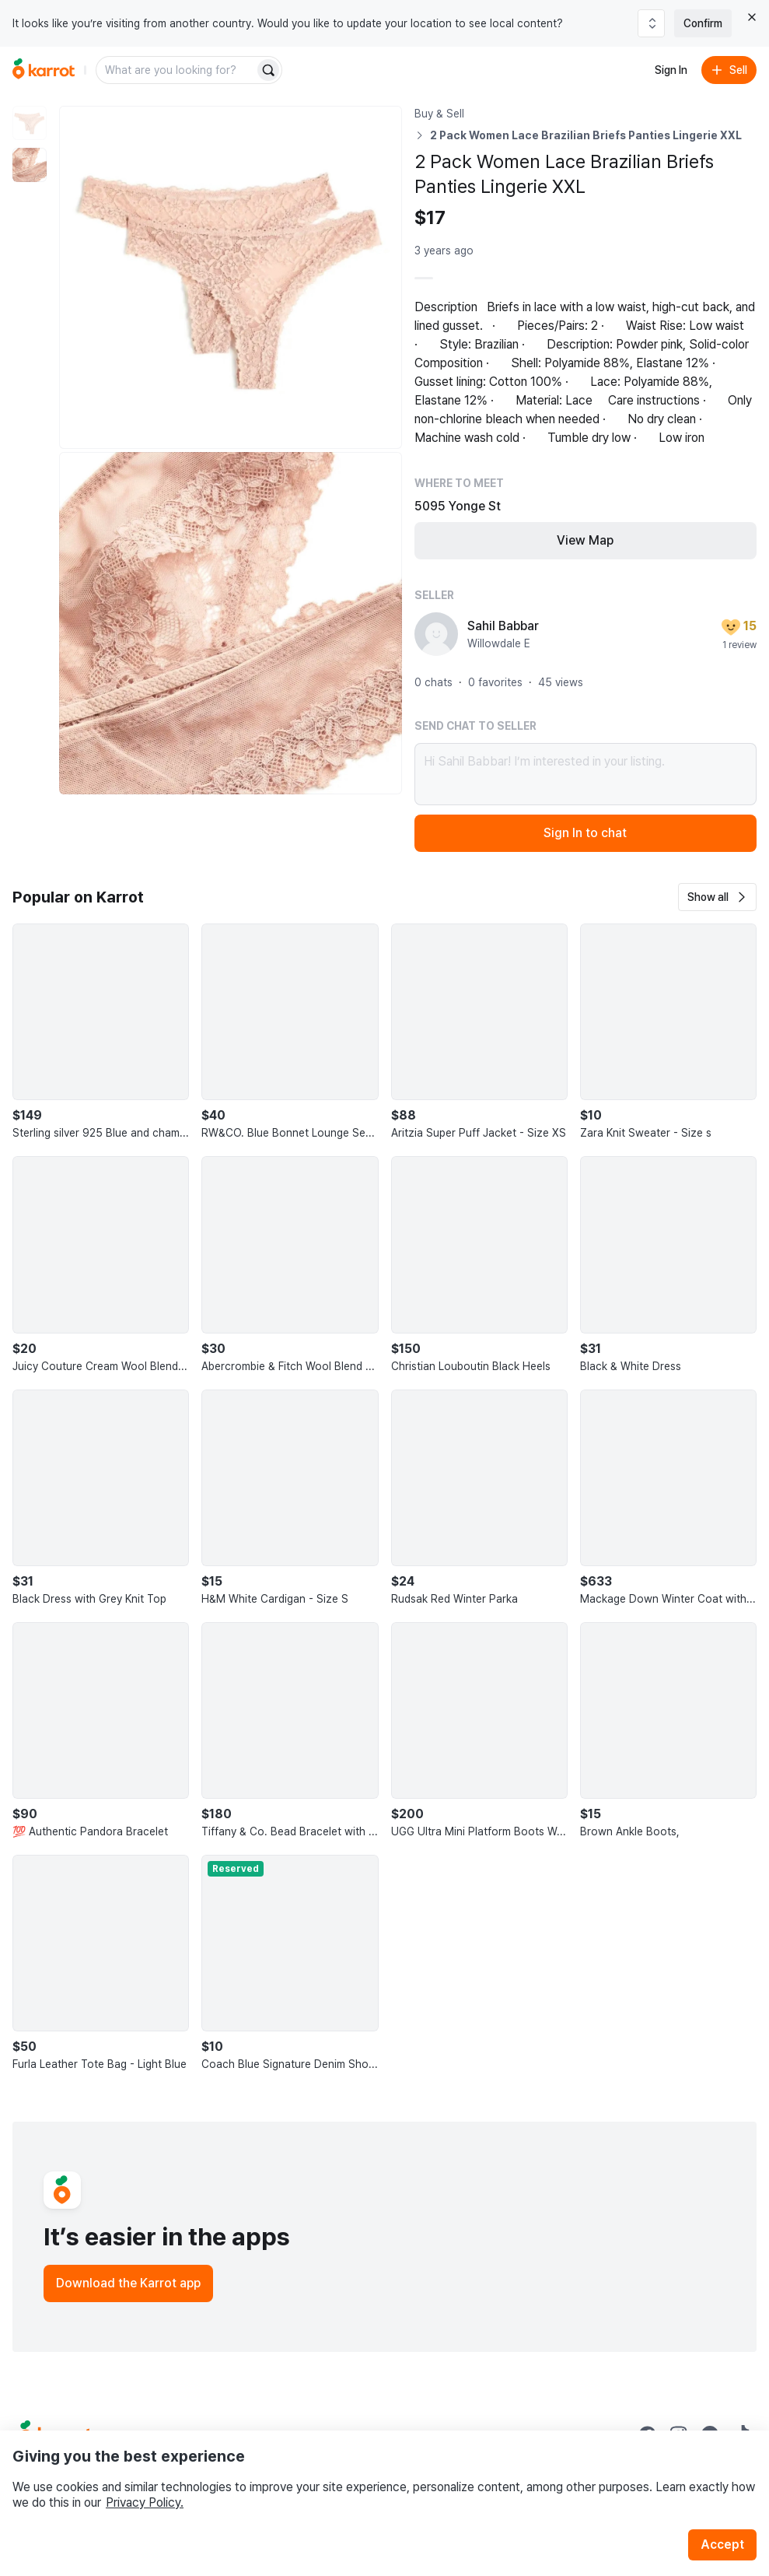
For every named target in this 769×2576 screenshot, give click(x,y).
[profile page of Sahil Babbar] (436, 634)
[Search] (268, 70)
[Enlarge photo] (230, 277)
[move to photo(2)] (29, 165)
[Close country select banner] (752, 17)
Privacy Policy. (145, 2502)
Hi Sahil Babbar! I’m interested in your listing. (585, 774)
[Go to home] (43, 70)
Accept (722, 2544)
